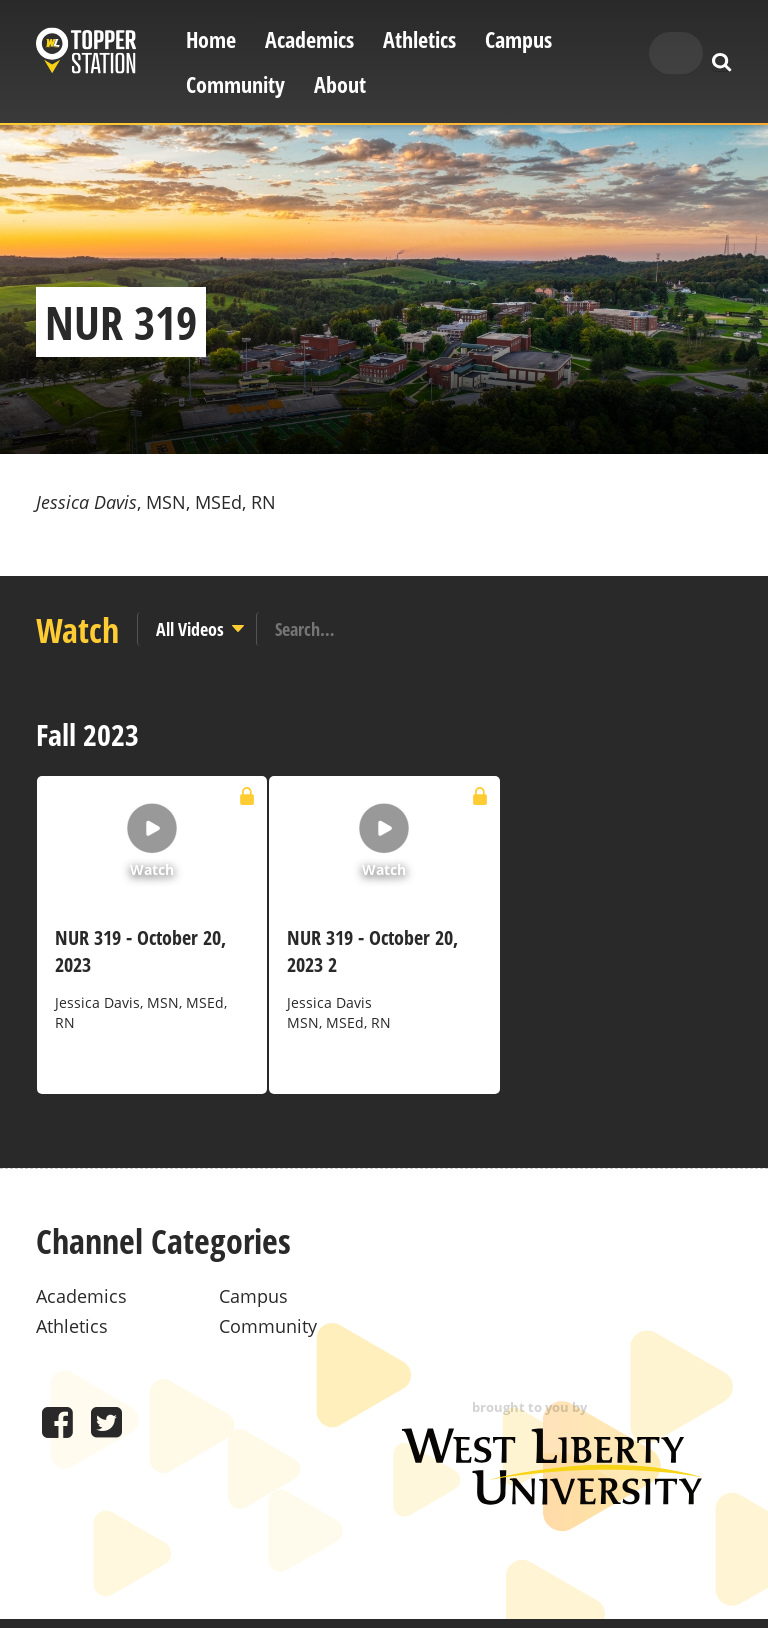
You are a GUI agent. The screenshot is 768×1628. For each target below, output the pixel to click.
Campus (518, 39)
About (340, 84)
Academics (309, 39)
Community (235, 84)
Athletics (419, 39)
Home (211, 39)
